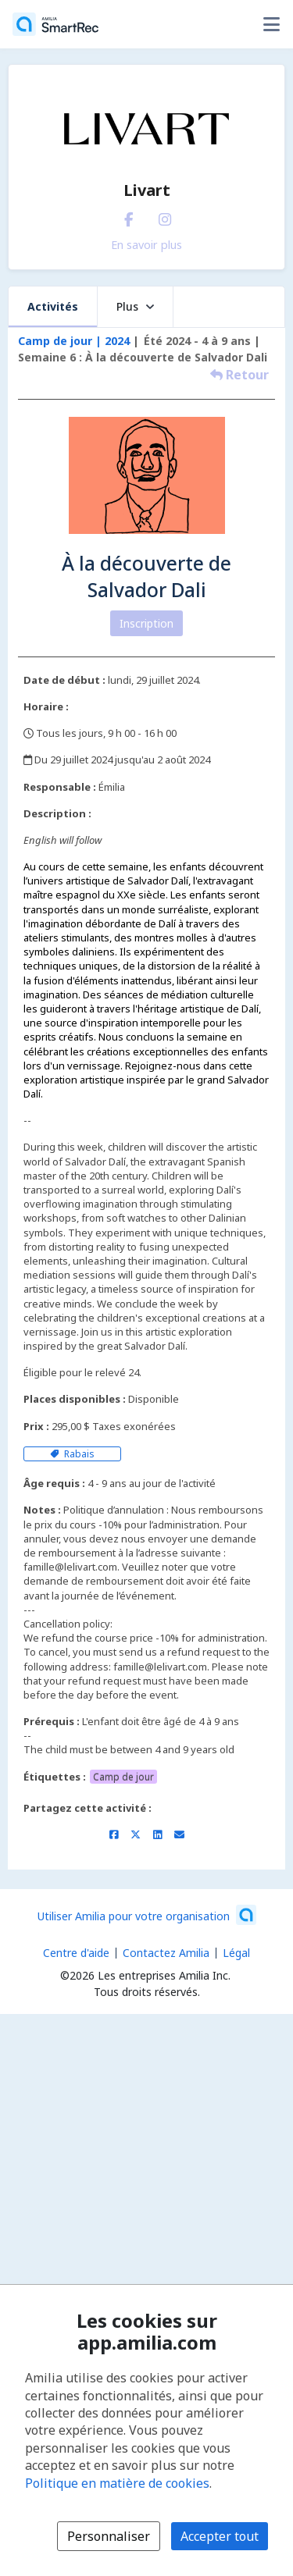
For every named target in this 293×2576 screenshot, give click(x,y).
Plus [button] (135, 306)
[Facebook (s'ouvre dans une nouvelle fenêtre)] (129, 216)
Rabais (72, 1454)
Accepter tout (219, 2536)
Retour (239, 374)
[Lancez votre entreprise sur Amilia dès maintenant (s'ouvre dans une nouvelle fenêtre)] (147, 1915)
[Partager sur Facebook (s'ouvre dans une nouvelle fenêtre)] (113, 1834)
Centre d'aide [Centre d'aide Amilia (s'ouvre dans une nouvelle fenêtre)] (76, 1952)
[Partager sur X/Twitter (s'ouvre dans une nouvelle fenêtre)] (135, 1834)
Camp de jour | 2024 (74, 340)
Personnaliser (108, 2536)
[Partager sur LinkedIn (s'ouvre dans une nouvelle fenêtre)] (157, 1834)
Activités (52, 306)
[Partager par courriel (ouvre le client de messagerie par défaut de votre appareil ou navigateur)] (179, 1834)
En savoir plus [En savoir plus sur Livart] (146, 244)
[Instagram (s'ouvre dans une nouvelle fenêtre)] (165, 216)
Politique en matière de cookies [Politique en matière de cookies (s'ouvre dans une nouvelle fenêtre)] (117, 2483)
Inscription (146, 623)
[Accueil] (55, 24)
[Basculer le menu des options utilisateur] (271, 24)
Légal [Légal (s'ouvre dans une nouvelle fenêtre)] (236, 1952)
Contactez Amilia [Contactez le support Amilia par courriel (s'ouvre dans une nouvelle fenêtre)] (166, 1952)
